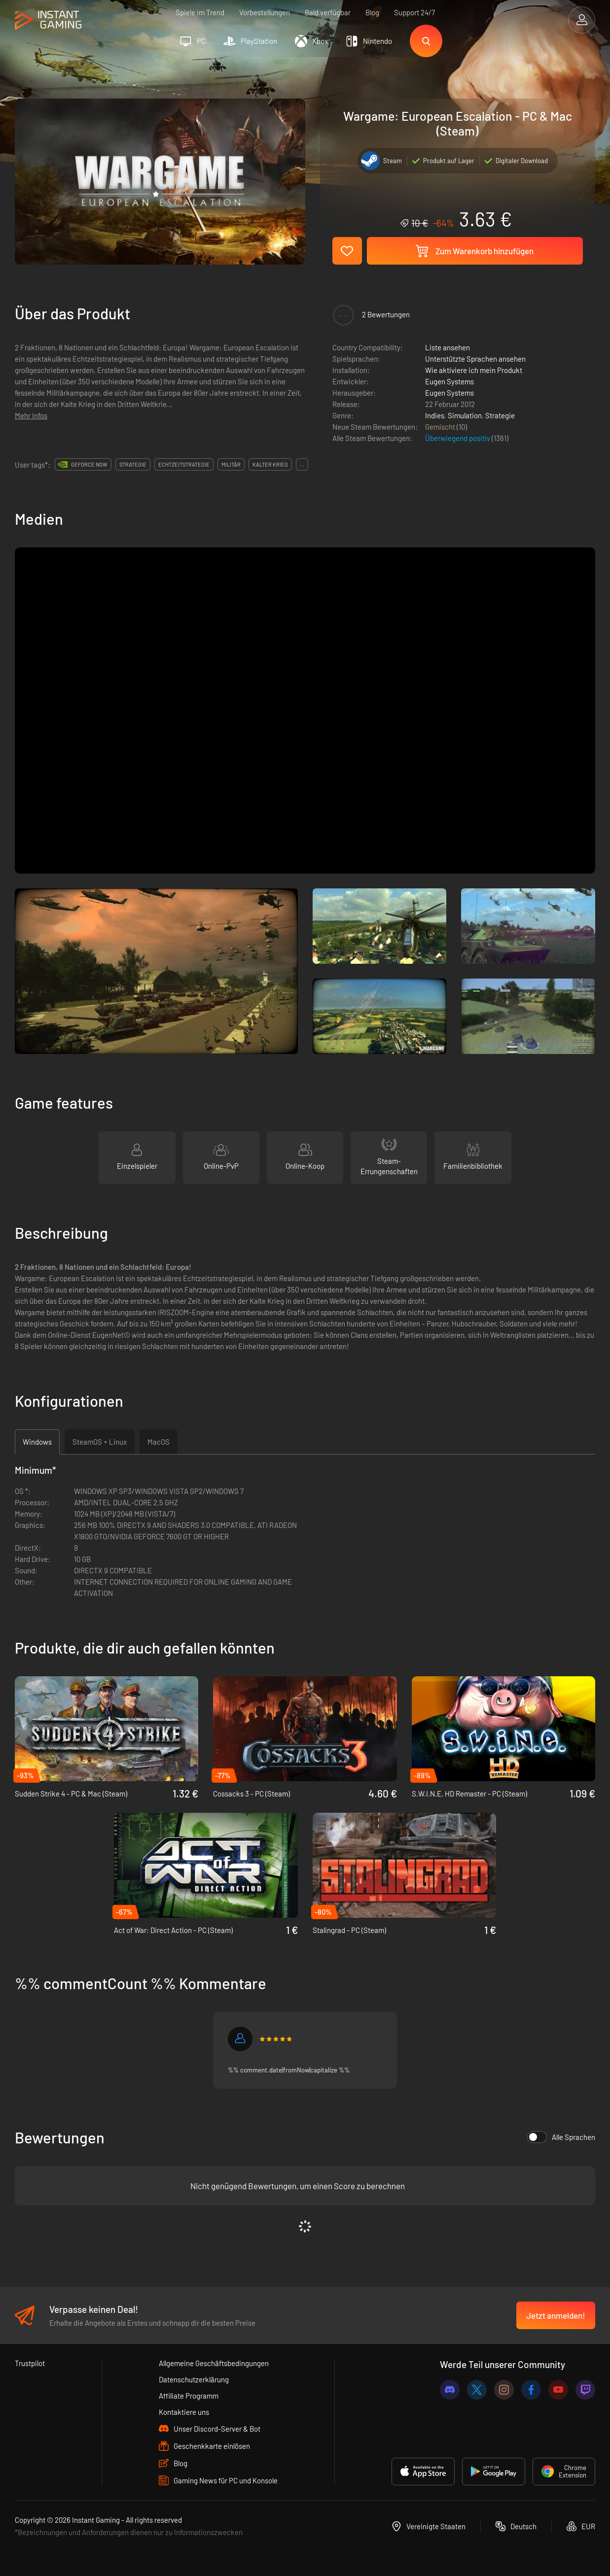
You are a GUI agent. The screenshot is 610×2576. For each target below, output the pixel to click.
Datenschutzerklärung (194, 2379)
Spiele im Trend (200, 12)
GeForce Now (89, 464)
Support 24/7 (414, 12)
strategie (132, 464)
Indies (434, 415)
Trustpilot (30, 2363)
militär (231, 464)
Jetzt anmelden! (555, 2315)
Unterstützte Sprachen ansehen (475, 358)
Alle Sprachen (561, 2137)
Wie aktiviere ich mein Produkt (473, 370)
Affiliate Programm (188, 2395)
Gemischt (441, 426)
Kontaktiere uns (184, 2411)
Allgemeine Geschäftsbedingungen (214, 2363)
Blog (372, 12)
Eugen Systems (449, 381)
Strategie (500, 415)
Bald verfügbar (328, 12)
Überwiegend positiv (458, 438)
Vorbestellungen (264, 12)
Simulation (465, 415)
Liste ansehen (447, 347)
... (302, 464)
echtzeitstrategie (184, 464)
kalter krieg (270, 464)
